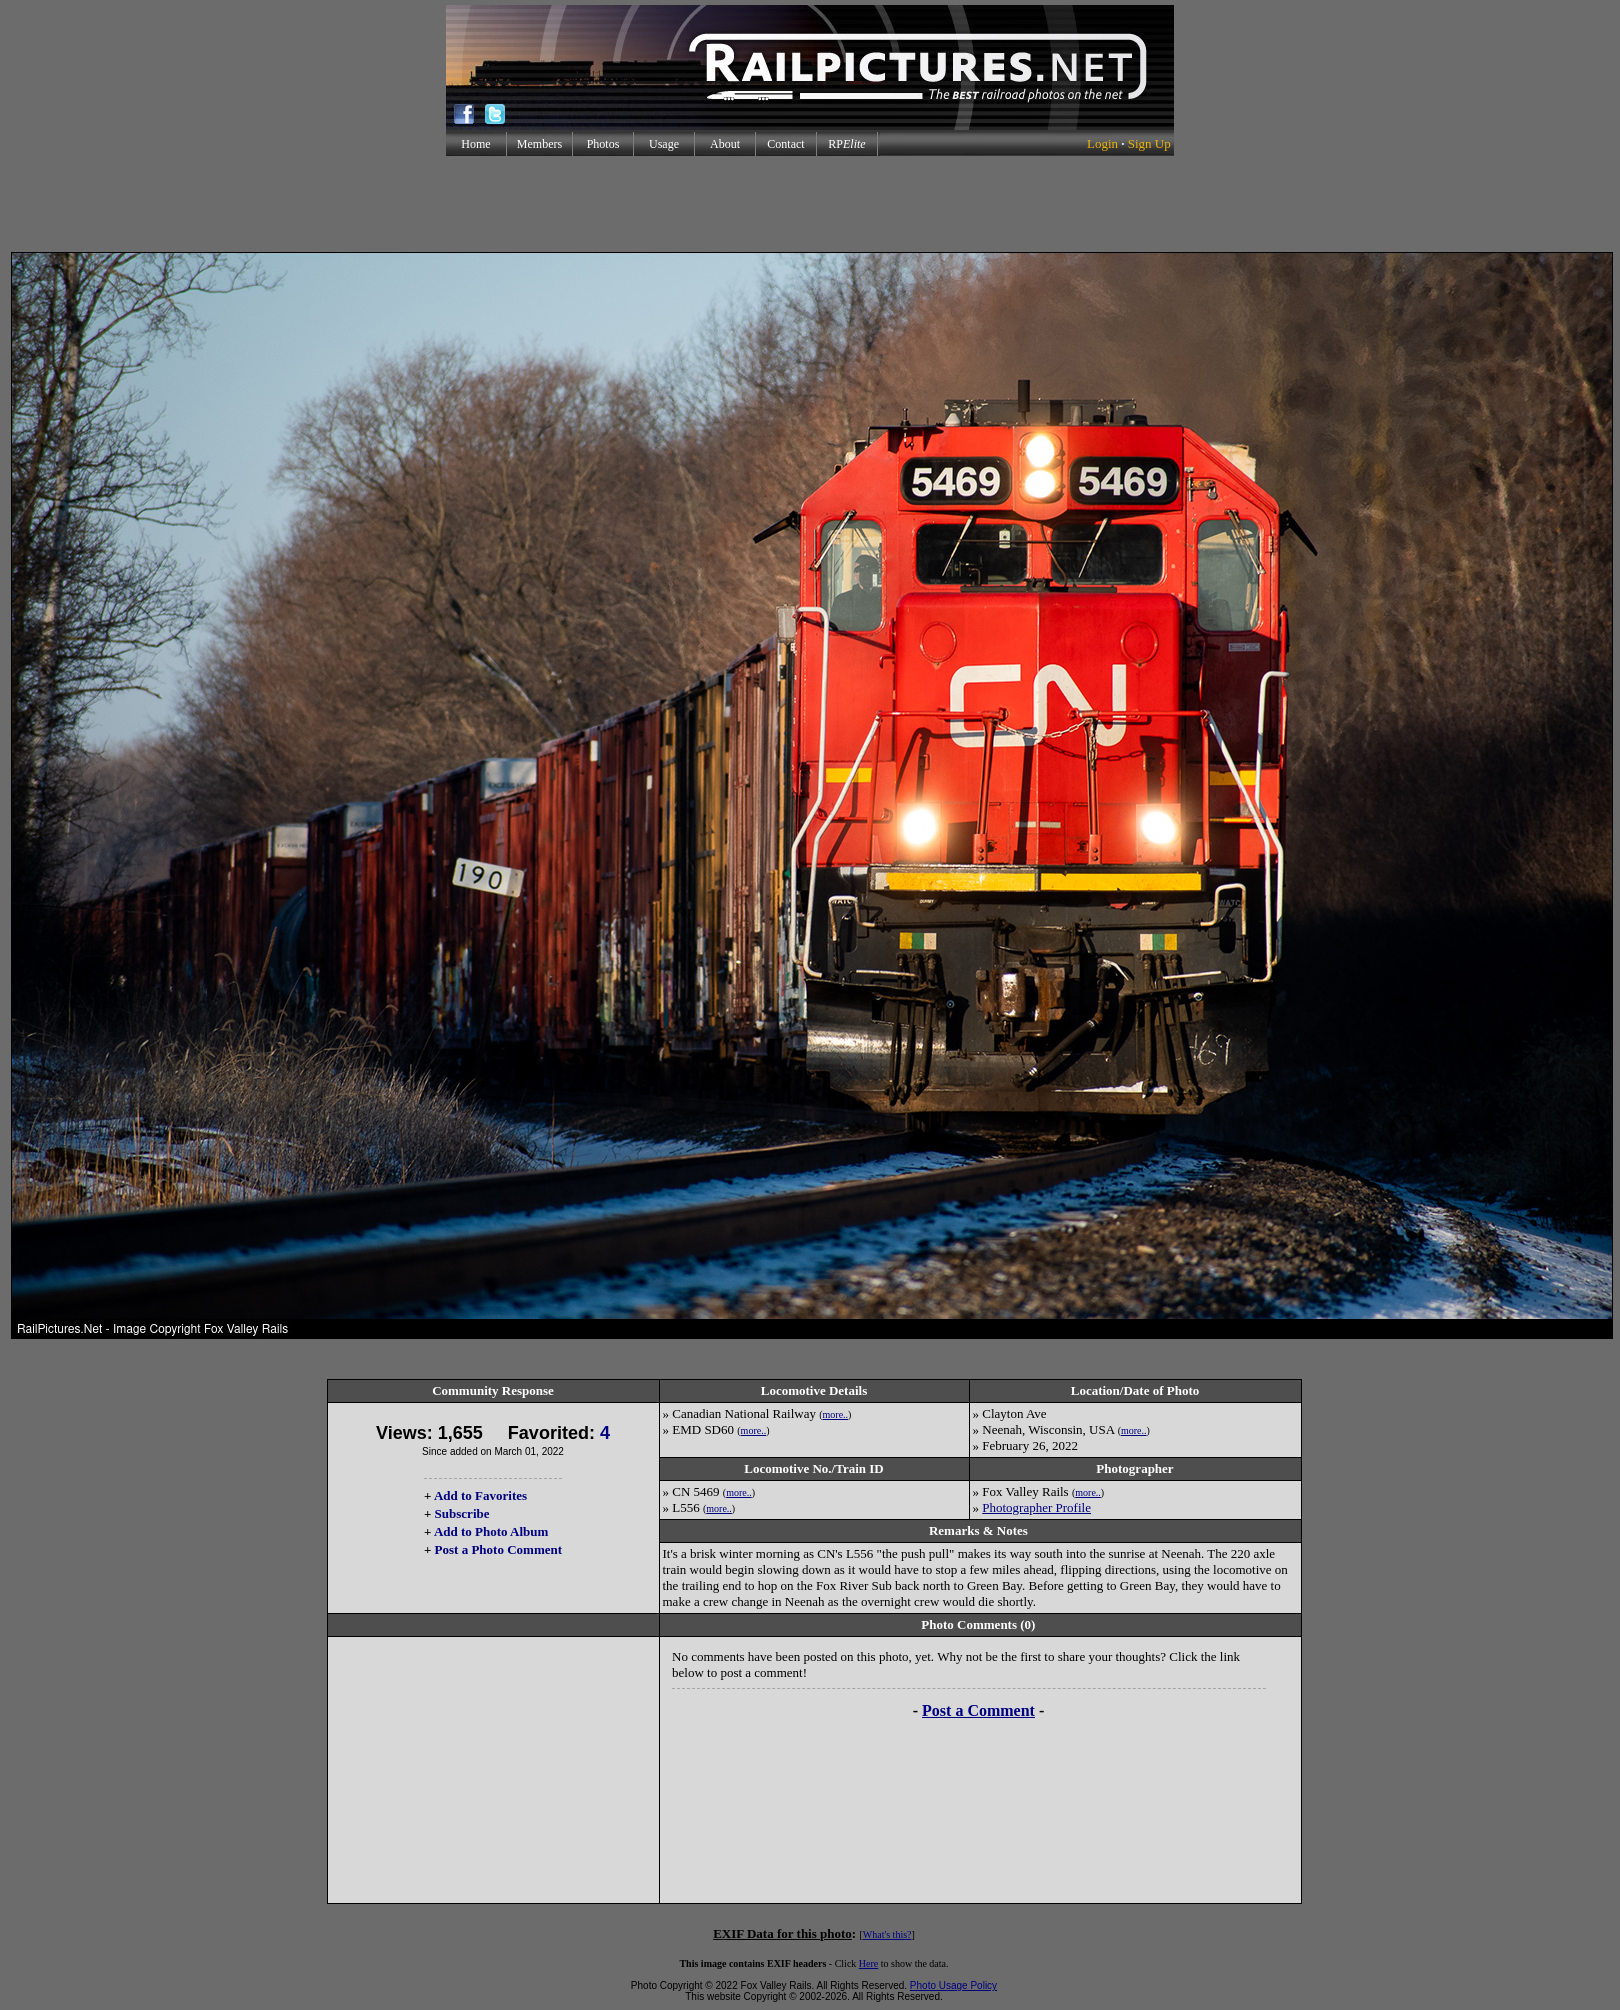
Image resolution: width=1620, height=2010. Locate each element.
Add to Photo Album (491, 1531)
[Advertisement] (810, 204)
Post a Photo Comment (498, 1549)
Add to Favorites (480, 1495)
